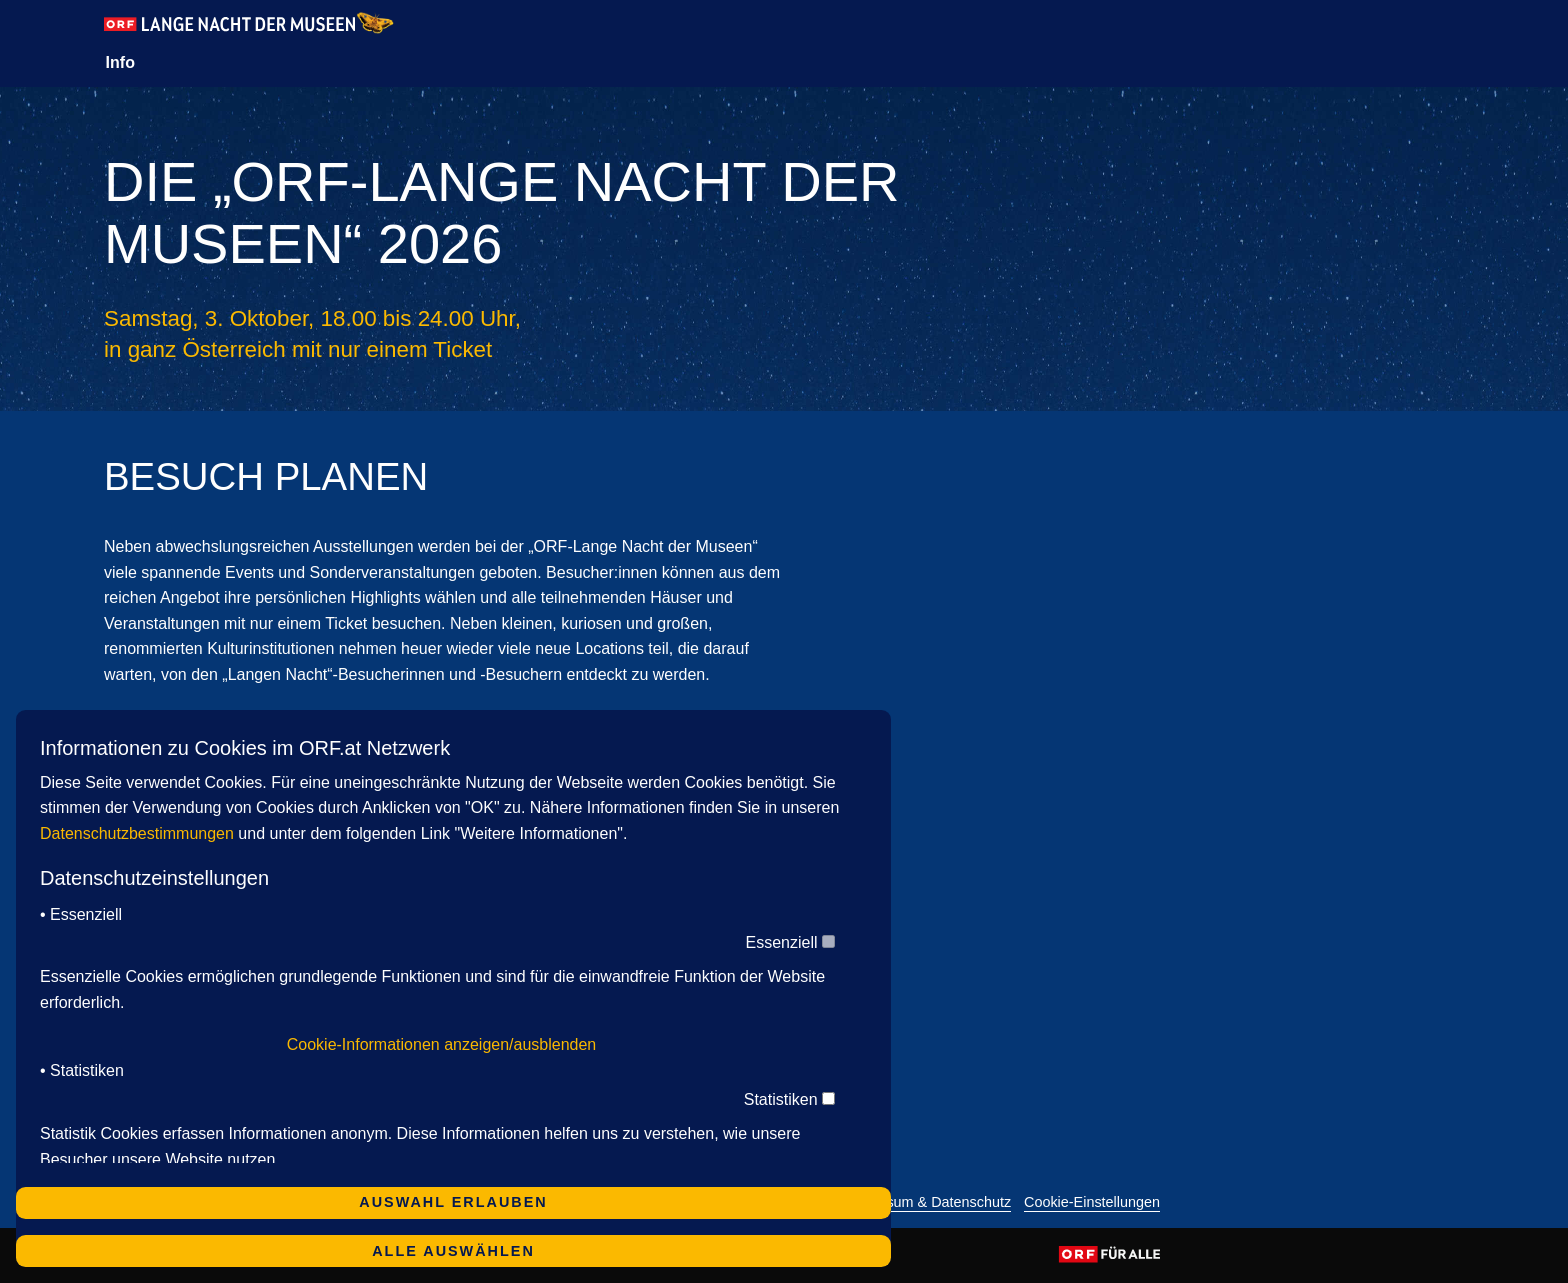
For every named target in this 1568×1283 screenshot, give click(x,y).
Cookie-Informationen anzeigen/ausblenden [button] (442, 1044)
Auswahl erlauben (453, 1202)
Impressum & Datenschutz (926, 1202)
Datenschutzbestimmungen (137, 833)
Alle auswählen (453, 1251)
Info (120, 62)
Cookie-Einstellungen (1092, 1202)
